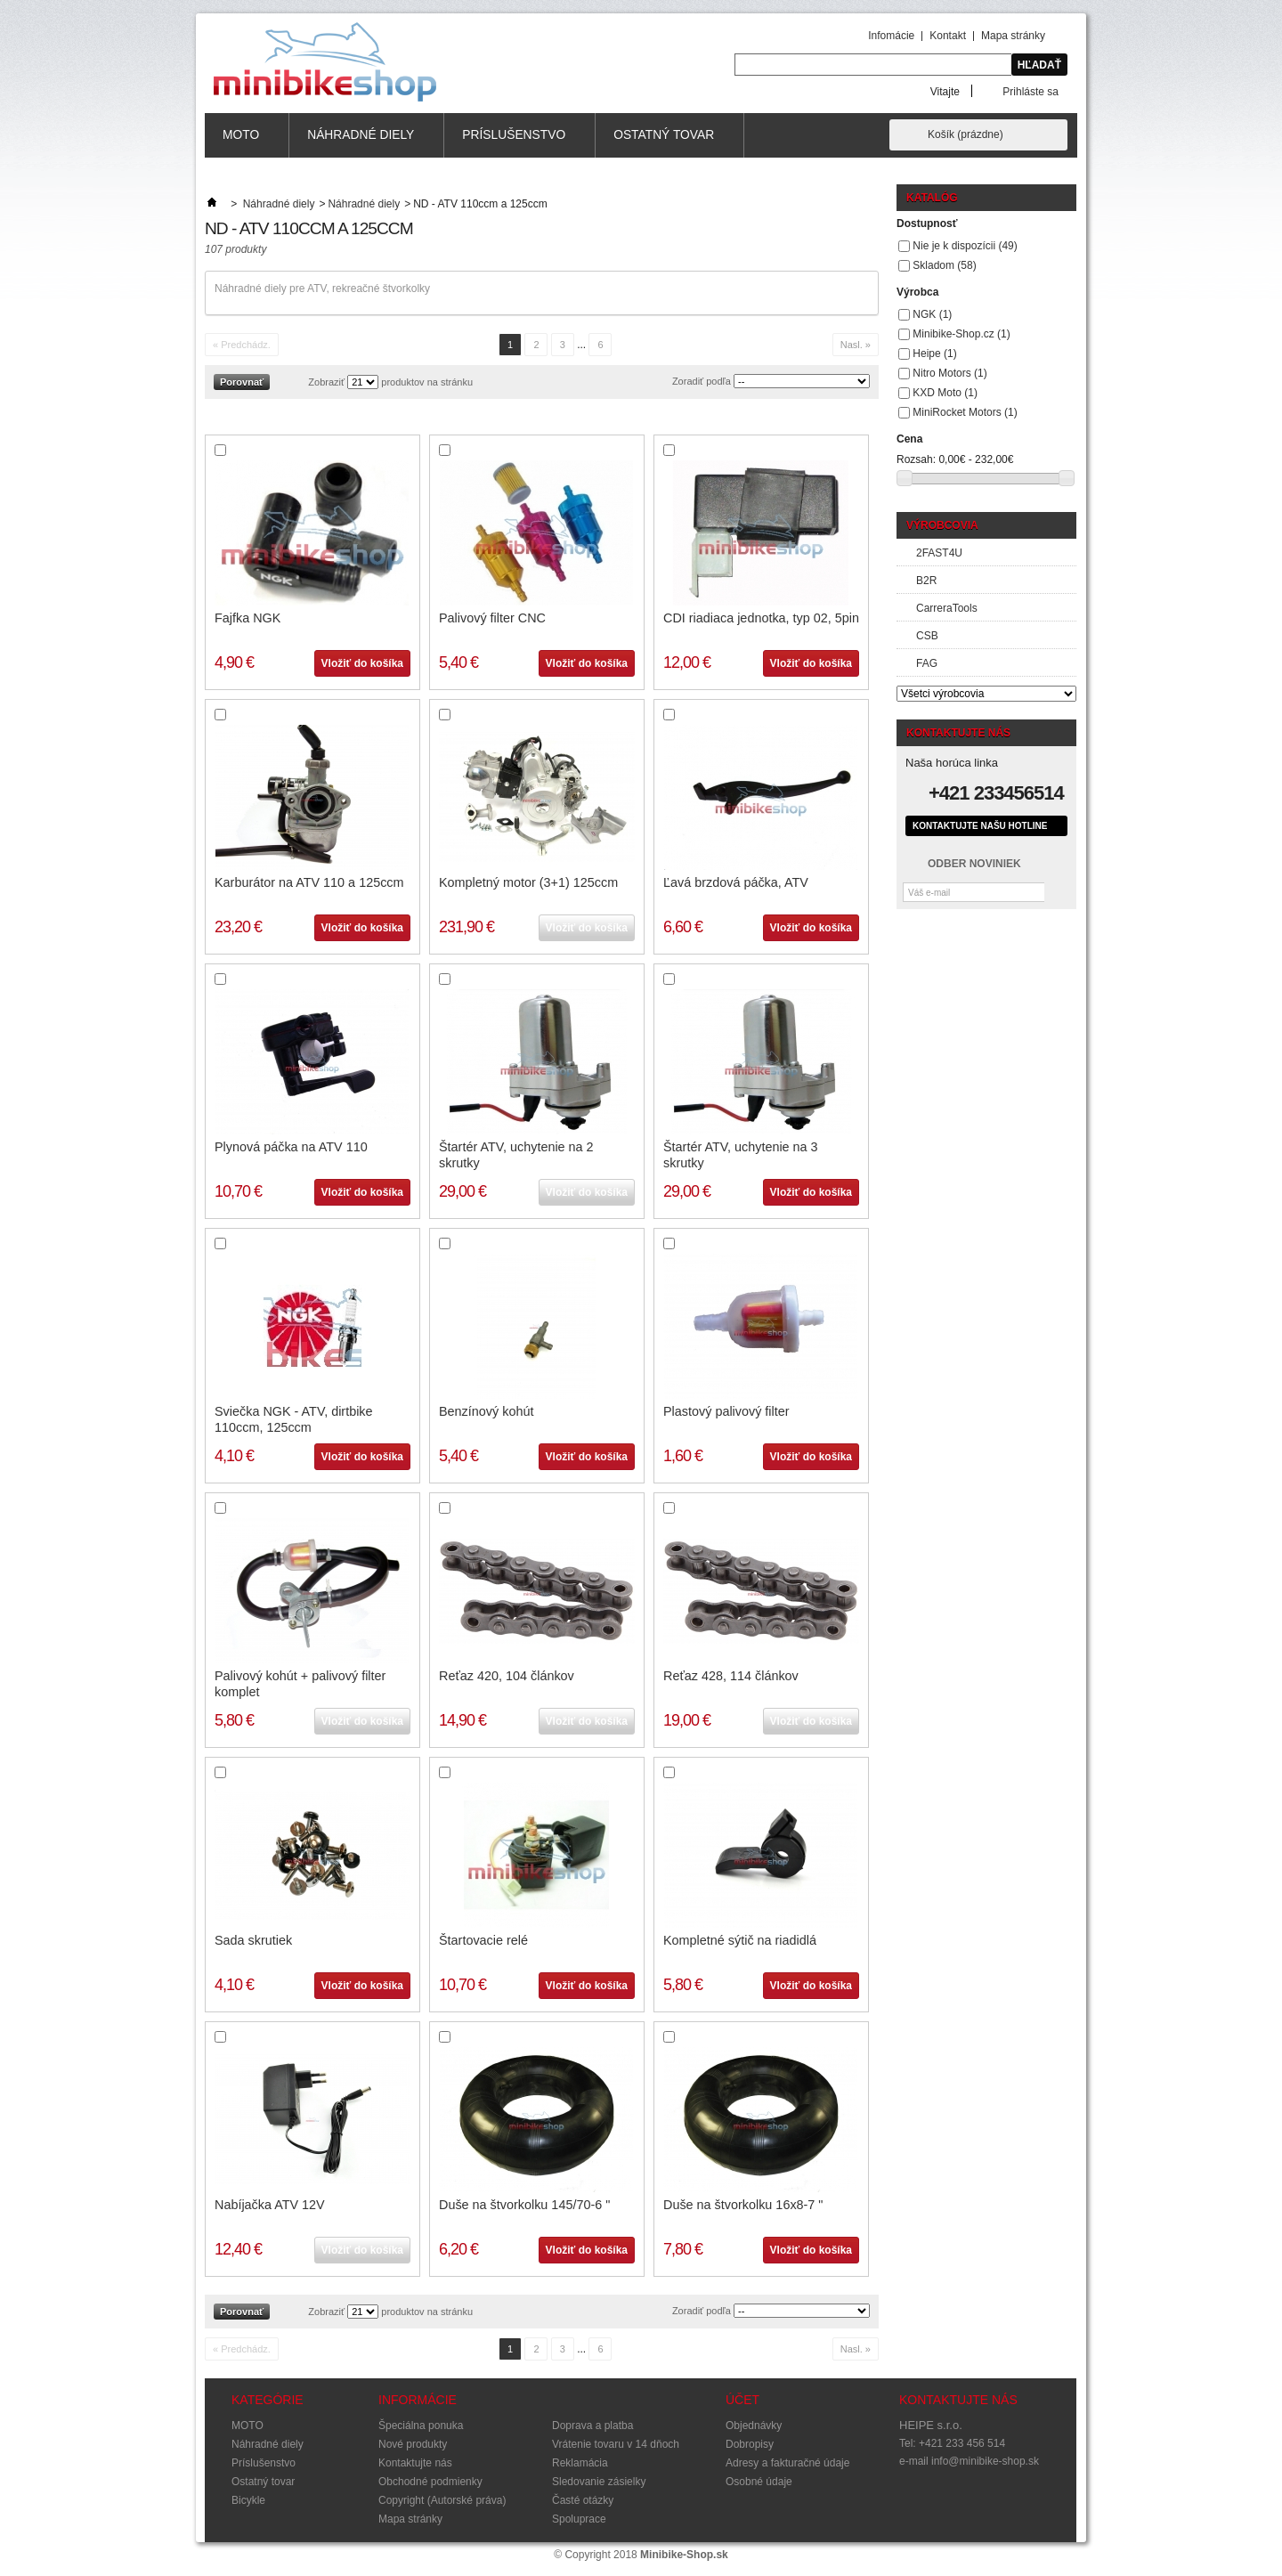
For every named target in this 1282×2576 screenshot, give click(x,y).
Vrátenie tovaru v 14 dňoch (615, 2444)
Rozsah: (916, 459)
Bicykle (248, 2500)
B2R (926, 580)
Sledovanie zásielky (598, 2481)
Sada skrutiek (253, 1940)
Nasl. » (855, 344)
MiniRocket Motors (965, 412)
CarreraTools (947, 608)
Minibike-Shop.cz (961, 334)
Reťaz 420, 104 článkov (506, 1676)
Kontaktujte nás (415, 2463)
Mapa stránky (1013, 35)
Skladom (944, 265)
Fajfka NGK (247, 618)
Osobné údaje (759, 2481)
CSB (927, 636)
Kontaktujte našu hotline (980, 826)
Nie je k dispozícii (965, 246)
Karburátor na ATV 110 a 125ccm (309, 882)
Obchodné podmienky (430, 2481)
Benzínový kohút (486, 1411)
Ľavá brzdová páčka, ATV (735, 882)
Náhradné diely (361, 143)
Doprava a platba (592, 2425)
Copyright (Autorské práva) (442, 2500)
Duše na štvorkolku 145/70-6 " (524, 2205)
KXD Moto (945, 392)
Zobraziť (326, 382)
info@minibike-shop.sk (985, 2461)
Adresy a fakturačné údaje (787, 2463)
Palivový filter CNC (492, 618)
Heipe (934, 353)
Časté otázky (582, 2500)
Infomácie (891, 35)
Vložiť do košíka (362, 663)
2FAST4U (939, 553)
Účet (742, 2400)
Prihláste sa (1030, 91)
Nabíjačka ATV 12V (270, 2205)
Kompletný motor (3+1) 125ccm (528, 882)
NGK (932, 314)
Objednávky (754, 2425)
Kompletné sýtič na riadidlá (739, 1940)
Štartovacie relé (483, 1940)
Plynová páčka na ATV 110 (291, 1147)
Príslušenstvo (514, 143)
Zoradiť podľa (701, 381)
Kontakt (947, 35)
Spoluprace (579, 2519)
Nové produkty (412, 2444)
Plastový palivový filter (726, 1411)
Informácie (417, 2400)
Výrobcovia (942, 525)
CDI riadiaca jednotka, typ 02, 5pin (761, 618)
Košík (965, 134)
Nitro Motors (949, 373)
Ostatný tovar (664, 143)
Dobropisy (750, 2444)
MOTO (241, 143)
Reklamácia (580, 2463)
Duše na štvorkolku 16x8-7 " (743, 2205)
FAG (926, 663)
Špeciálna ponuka (420, 2425)
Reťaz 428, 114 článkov (731, 1676)
